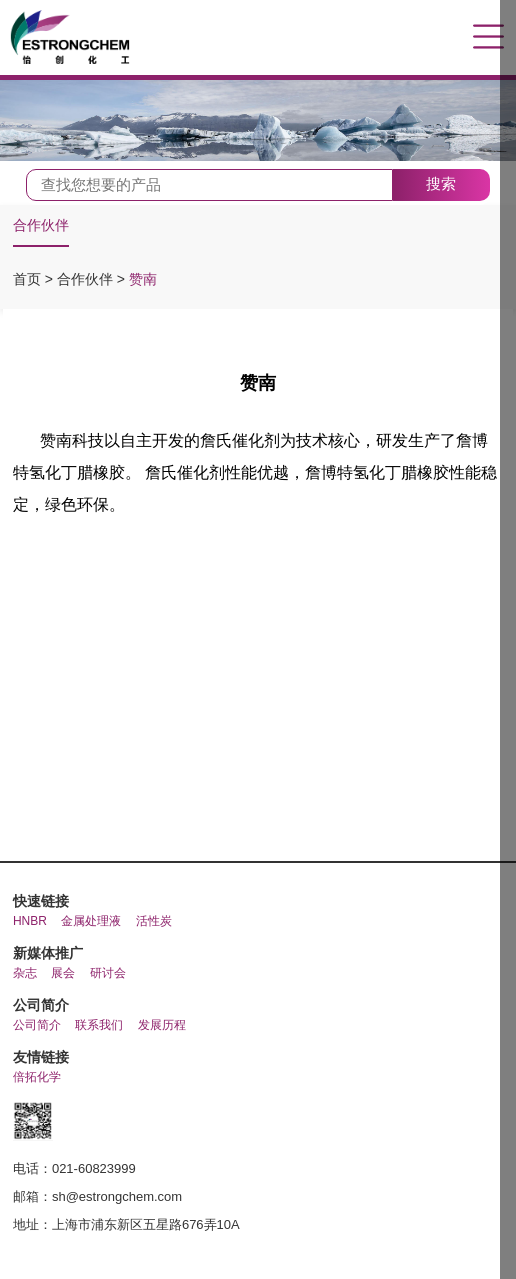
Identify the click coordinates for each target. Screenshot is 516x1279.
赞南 (143, 279)
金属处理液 (91, 921)
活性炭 (154, 921)
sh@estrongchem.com (117, 1196)
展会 (63, 973)
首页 (29, 279)
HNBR (30, 921)
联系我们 (99, 1025)
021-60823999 (94, 1168)
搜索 (441, 183)
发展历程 (162, 1025)
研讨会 (108, 973)
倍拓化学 (37, 1077)
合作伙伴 (41, 225)
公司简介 (37, 1025)
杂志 (25, 973)
